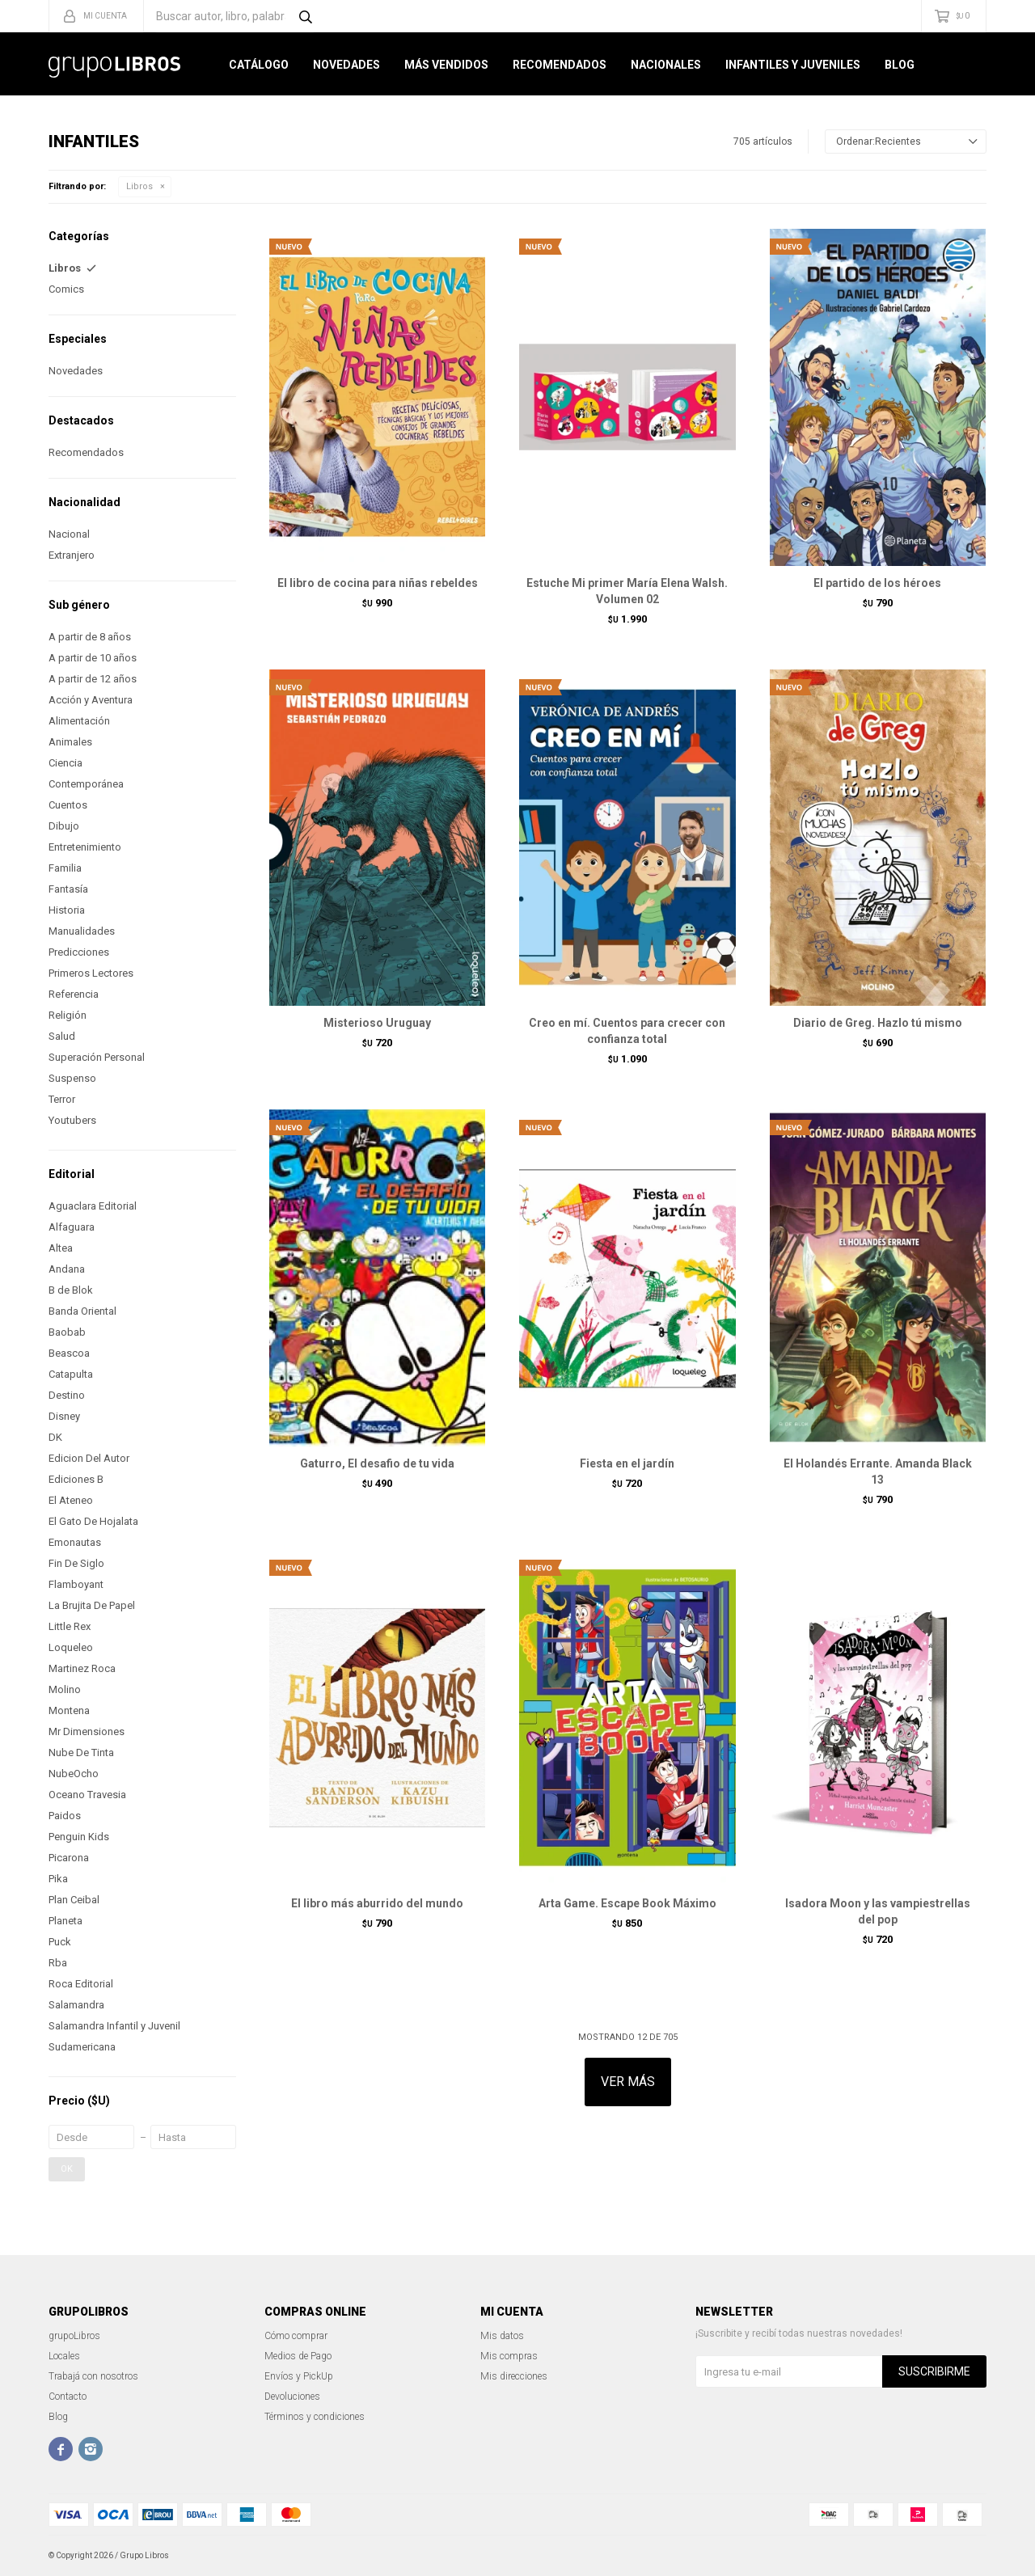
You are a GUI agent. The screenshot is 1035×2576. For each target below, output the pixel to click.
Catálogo (259, 64)
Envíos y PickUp (298, 2376)
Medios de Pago (298, 2356)
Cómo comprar (295, 2336)
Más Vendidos (446, 64)
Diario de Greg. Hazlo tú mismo (877, 1022)
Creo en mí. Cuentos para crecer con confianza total (627, 1030)
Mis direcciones (513, 2376)
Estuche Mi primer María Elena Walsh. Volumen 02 (627, 591)
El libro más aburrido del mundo (377, 1903)
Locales (64, 2356)
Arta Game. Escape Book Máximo (627, 1903)
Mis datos (502, 2336)
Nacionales (666, 64)
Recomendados (559, 64)
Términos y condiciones (314, 2416)
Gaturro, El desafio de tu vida (377, 1463)
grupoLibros (74, 2336)
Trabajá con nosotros (93, 2376)
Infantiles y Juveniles (792, 64)
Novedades (346, 64)
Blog (900, 64)
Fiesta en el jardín (627, 1463)
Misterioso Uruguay (377, 1022)
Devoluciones (292, 2396)
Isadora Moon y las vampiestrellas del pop (877, 1911)
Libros (139, 186)
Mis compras (509, 2356)
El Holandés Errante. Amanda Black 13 (878, 1471)
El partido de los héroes (877, 582)
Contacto (68, 2396)
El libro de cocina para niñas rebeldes (377, 582)
